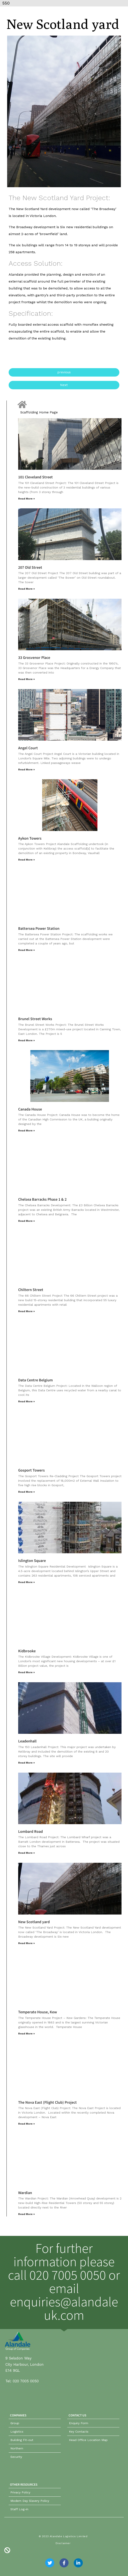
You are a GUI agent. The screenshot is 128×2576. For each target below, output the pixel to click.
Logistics (16, 2431)
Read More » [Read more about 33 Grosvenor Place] (26, 679)
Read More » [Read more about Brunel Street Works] (26, 1040)
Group (14, 2423)
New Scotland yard (34, 1921)
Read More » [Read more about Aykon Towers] (26, 859)
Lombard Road (30, 1831)
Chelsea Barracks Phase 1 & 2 (42, 1199)
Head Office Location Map (88, 2440)
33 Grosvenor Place (34, 657)
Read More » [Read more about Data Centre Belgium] (26, 1401)
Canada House (30, 1109)
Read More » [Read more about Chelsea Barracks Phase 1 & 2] (26, 1220)
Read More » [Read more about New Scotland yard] (26, 1943)
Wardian (25, 2192)
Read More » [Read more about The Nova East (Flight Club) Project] (26, 2123)
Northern (16, 2448)
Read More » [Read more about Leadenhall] (26, 1762)
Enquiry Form (78, 2423)
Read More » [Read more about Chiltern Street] (26, 1311)
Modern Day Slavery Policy (29, 2500)
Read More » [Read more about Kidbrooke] (26, 1672)
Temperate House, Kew (37, 2012)
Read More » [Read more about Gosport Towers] (26, 1491)
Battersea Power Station (38, 928)
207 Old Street (30, 567)
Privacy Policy (20, 2492)
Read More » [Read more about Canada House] (26, 1130)
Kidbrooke (27, 1651)
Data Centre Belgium (35, 1380)
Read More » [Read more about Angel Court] (26, 769)
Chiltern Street (30, 1289)
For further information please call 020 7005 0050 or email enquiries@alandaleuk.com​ (64, 2282)
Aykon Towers (30, 838)
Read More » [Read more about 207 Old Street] (26, 588)
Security (16, 2456)
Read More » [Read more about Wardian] (26, 2214)
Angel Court (28, 748)
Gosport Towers (31, 1470)
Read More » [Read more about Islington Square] (26, 1582)
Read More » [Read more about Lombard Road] (26, 1852)
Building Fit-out (21, 2440)
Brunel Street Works (35, 1018)
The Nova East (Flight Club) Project (47, 2102)
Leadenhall (27, 1741)
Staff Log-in (19, 2509)
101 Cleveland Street (35, 477)
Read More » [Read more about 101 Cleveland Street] (26, 498)
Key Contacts (78, 2431)
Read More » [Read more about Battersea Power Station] (26, 950)
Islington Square (32, 1560)
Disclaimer (63, 2543)
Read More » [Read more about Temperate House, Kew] (26, 2033)
